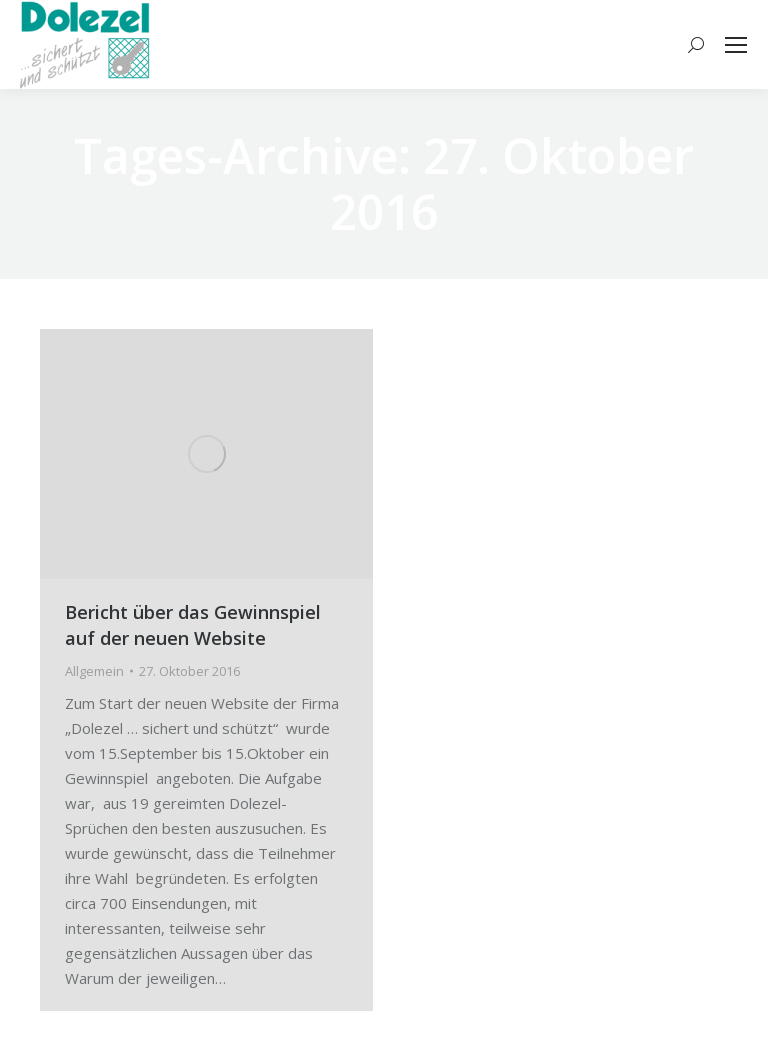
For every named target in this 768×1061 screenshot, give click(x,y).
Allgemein (94, 671)
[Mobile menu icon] (736, 45)
